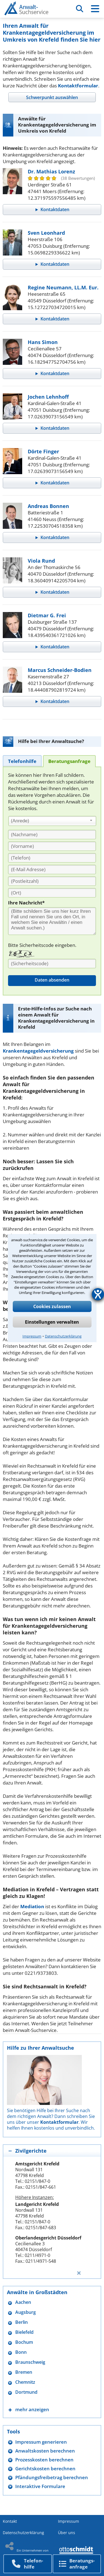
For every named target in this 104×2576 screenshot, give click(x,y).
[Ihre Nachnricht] (52, 921)
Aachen (23, 2302)
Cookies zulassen (52, 1306)
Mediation (32, 1906)
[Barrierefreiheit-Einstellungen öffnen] (98, 1294)
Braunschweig (30, 2362)
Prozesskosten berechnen (44, 2459)
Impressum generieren (41, 2442)
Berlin (21, 2322)
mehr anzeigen (32, 2409)
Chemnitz (25, 2382)
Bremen (23, 2372)
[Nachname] (52, 834)
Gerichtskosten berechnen (45, 2468)
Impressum (31, 1336)
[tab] (52, 97)
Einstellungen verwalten (52, 1322)
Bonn (21, 2352)
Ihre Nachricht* (26, 902)
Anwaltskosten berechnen (45, 2451)
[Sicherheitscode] (52, 963)
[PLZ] (52, 881)
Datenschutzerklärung (63, 1336)
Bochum (24, 2342)
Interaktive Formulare (40, 2486)
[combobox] (52, 821)
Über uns (66, 2532)
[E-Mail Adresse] (52, 869)
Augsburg (25, 2312)
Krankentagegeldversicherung (38, 1051)
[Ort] (52, 893)
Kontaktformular (78, 85)
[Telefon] (52, 858)
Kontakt (10, 2521)
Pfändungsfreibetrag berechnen (51, 2477)
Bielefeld (24, 2332)
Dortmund (26, 2392)
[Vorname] (52, 846)
